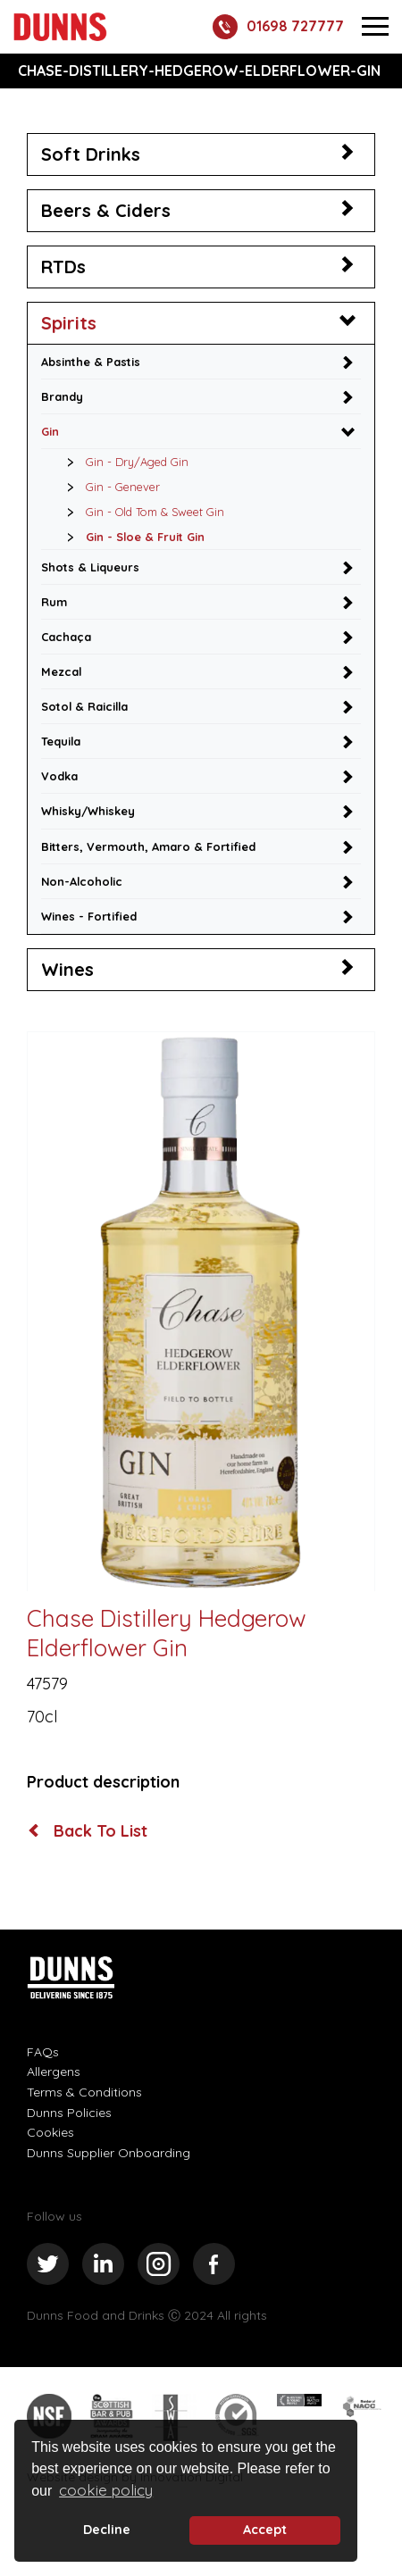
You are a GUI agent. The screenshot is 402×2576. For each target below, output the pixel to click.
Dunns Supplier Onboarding (108, 2153)
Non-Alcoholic (81, 881)
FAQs (43, 2052)
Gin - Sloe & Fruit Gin (131, 536)
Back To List (88, 1831)
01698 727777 (278, 26)
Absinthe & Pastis (90, 361)
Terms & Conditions (84, 2092)
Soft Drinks (90, 154)
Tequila (60, 741)
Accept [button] (265, 2530)
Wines (67, 969)
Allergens (53, 2071)
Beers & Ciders (106, 210)
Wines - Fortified (89, 916)
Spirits (68, 323)
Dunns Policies (69, 2113)
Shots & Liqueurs (90, 567)
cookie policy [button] (106, 2489)
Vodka (59, 776)
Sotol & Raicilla (84, 706)
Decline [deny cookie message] (106, 2530)
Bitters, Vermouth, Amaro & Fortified (148, 846)
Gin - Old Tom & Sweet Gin (140, 511)
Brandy (62, 396)
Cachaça (66, 636)
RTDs (63, 266)
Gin (50, 431)
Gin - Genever (108, 486)
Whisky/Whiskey (88, 811)
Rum (54, 602)
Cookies (50, 2132)
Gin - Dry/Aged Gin (122, 461)
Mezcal (61, 671)
